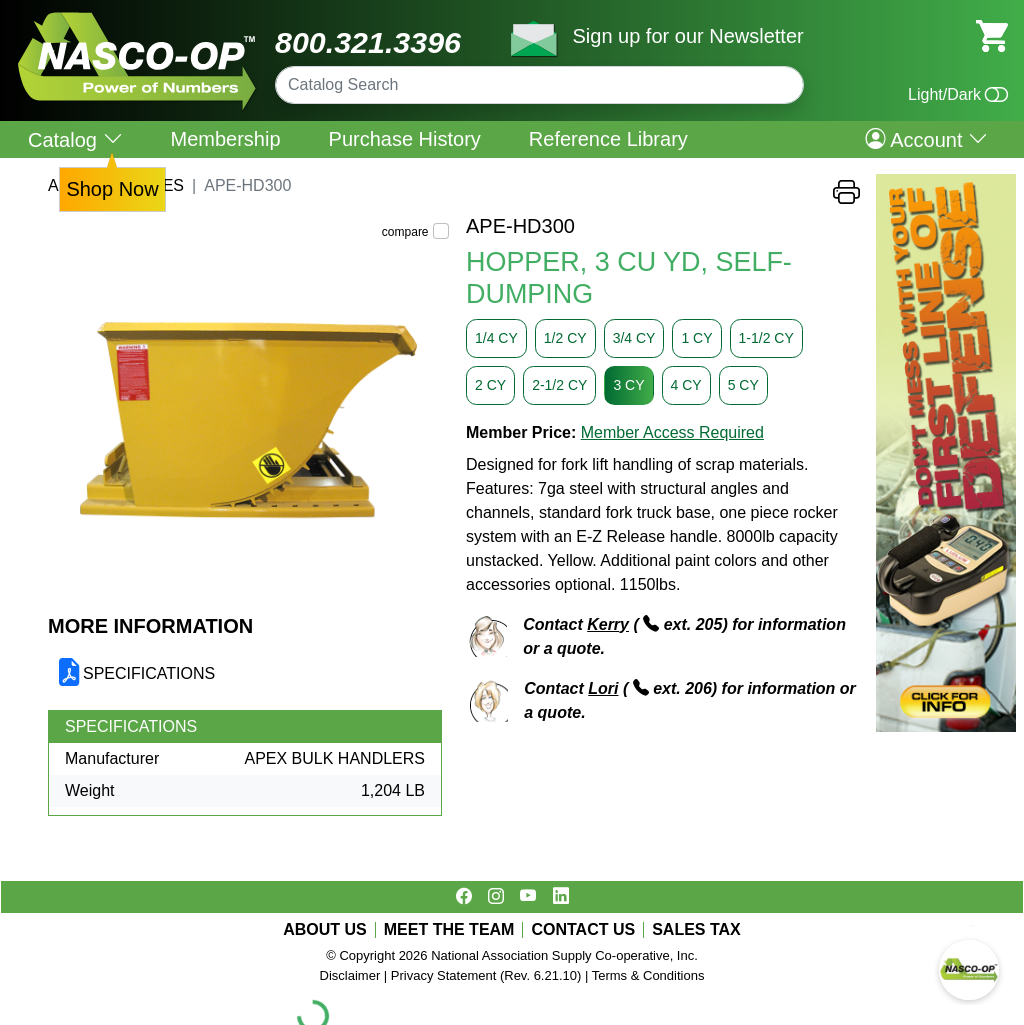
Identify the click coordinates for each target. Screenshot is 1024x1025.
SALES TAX (696, 930)
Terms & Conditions (648, 975)
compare (405, 232)
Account (926, 139)
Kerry (608, 624)
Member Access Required (672, 432)
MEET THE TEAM (449, 930)
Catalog (75, 139)
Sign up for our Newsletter (687, 36)
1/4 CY (496, 338)
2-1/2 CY (559, 385)
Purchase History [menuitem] (405, 139)
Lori (603, 688)
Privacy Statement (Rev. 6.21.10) (486, 975)
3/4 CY (634, 338)
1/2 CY (565, 338)
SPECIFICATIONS (149, 673)
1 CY (696, 338)
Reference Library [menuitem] (608, 139)
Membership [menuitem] (226, 139)
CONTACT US (583, 930)
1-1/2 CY (766, 338)
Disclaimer (350, 975)
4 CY (686, 385)
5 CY (743, 385)
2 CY (490, 385)
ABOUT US (325, 930)
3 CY (628, 385)
